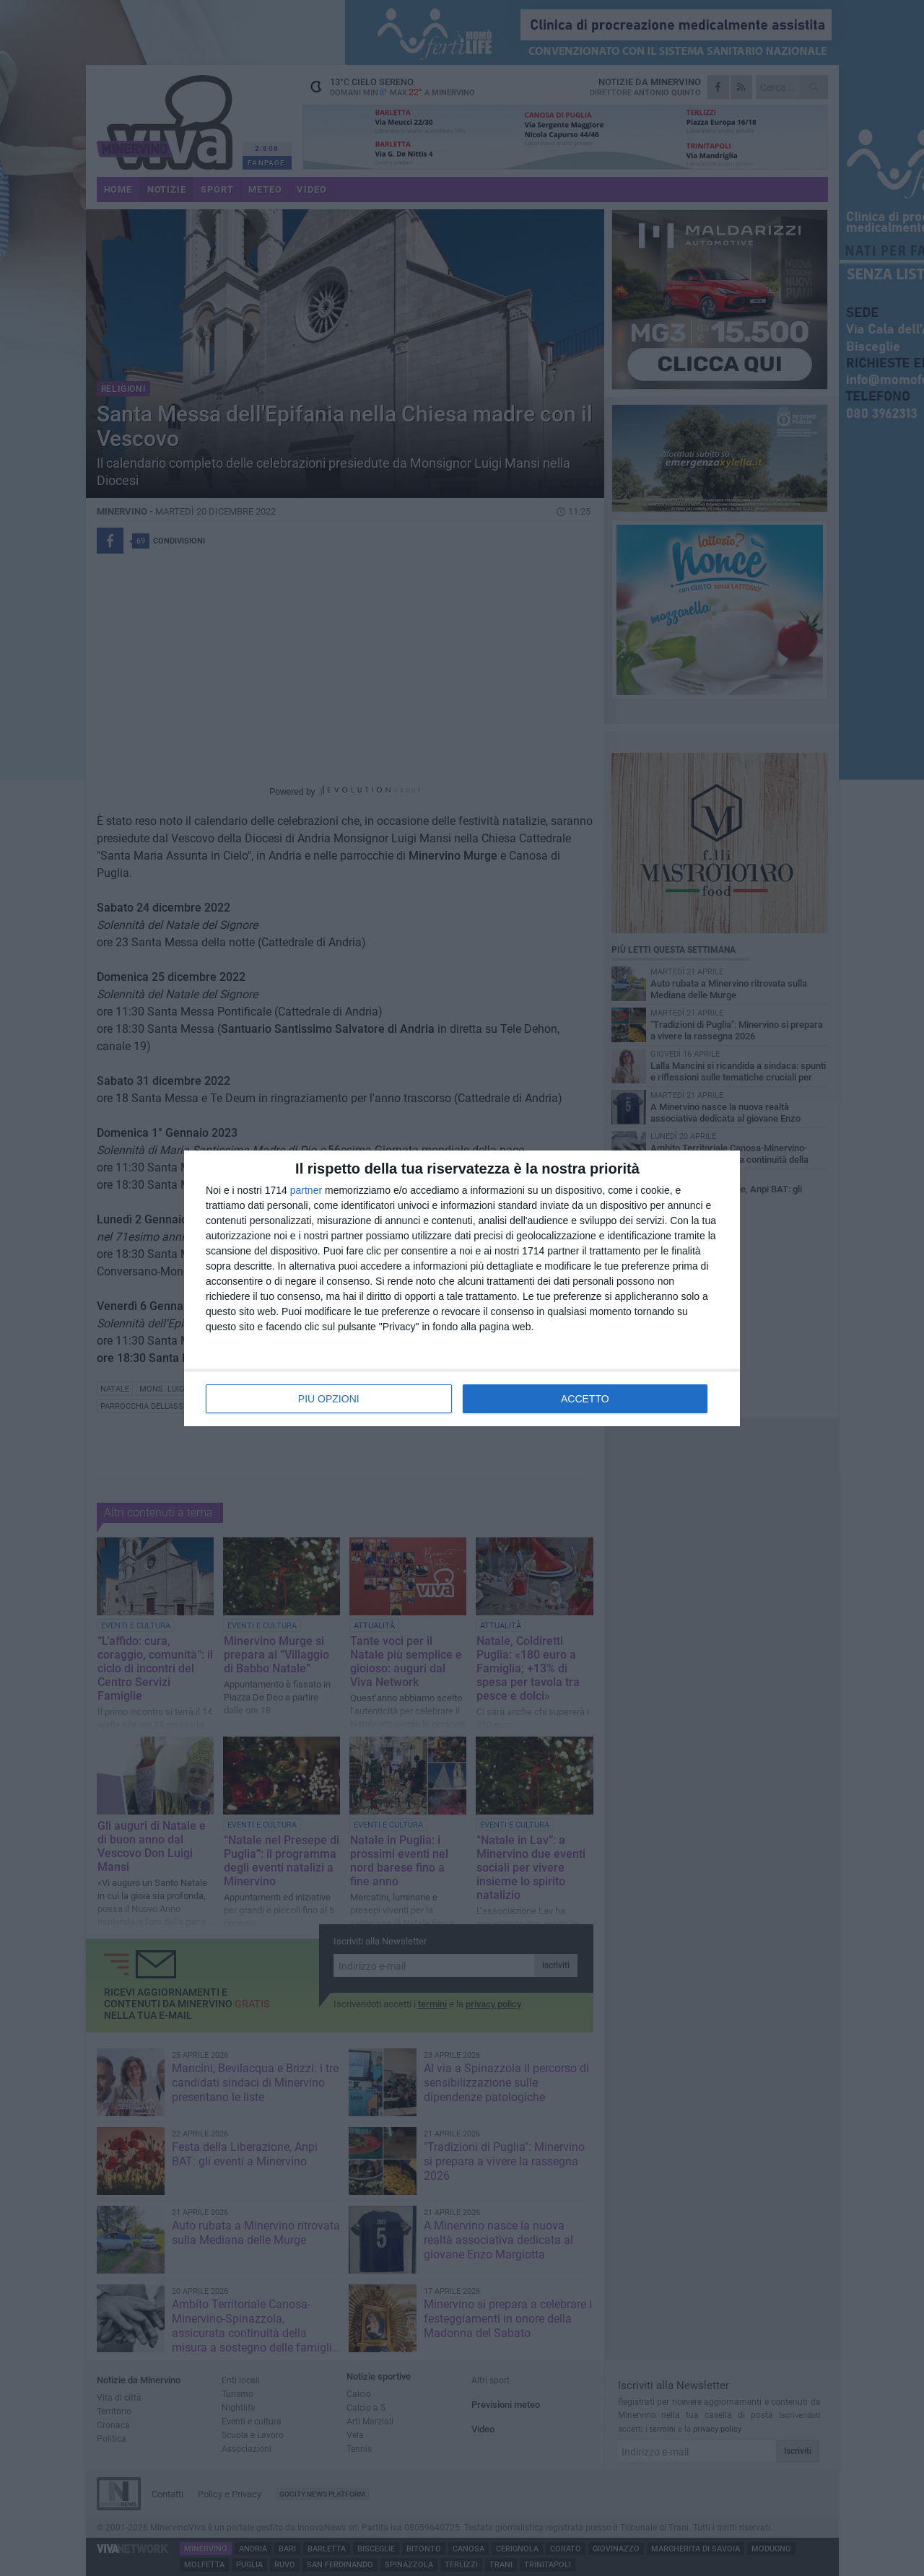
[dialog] (462, 1288)
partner (306, 1190)
